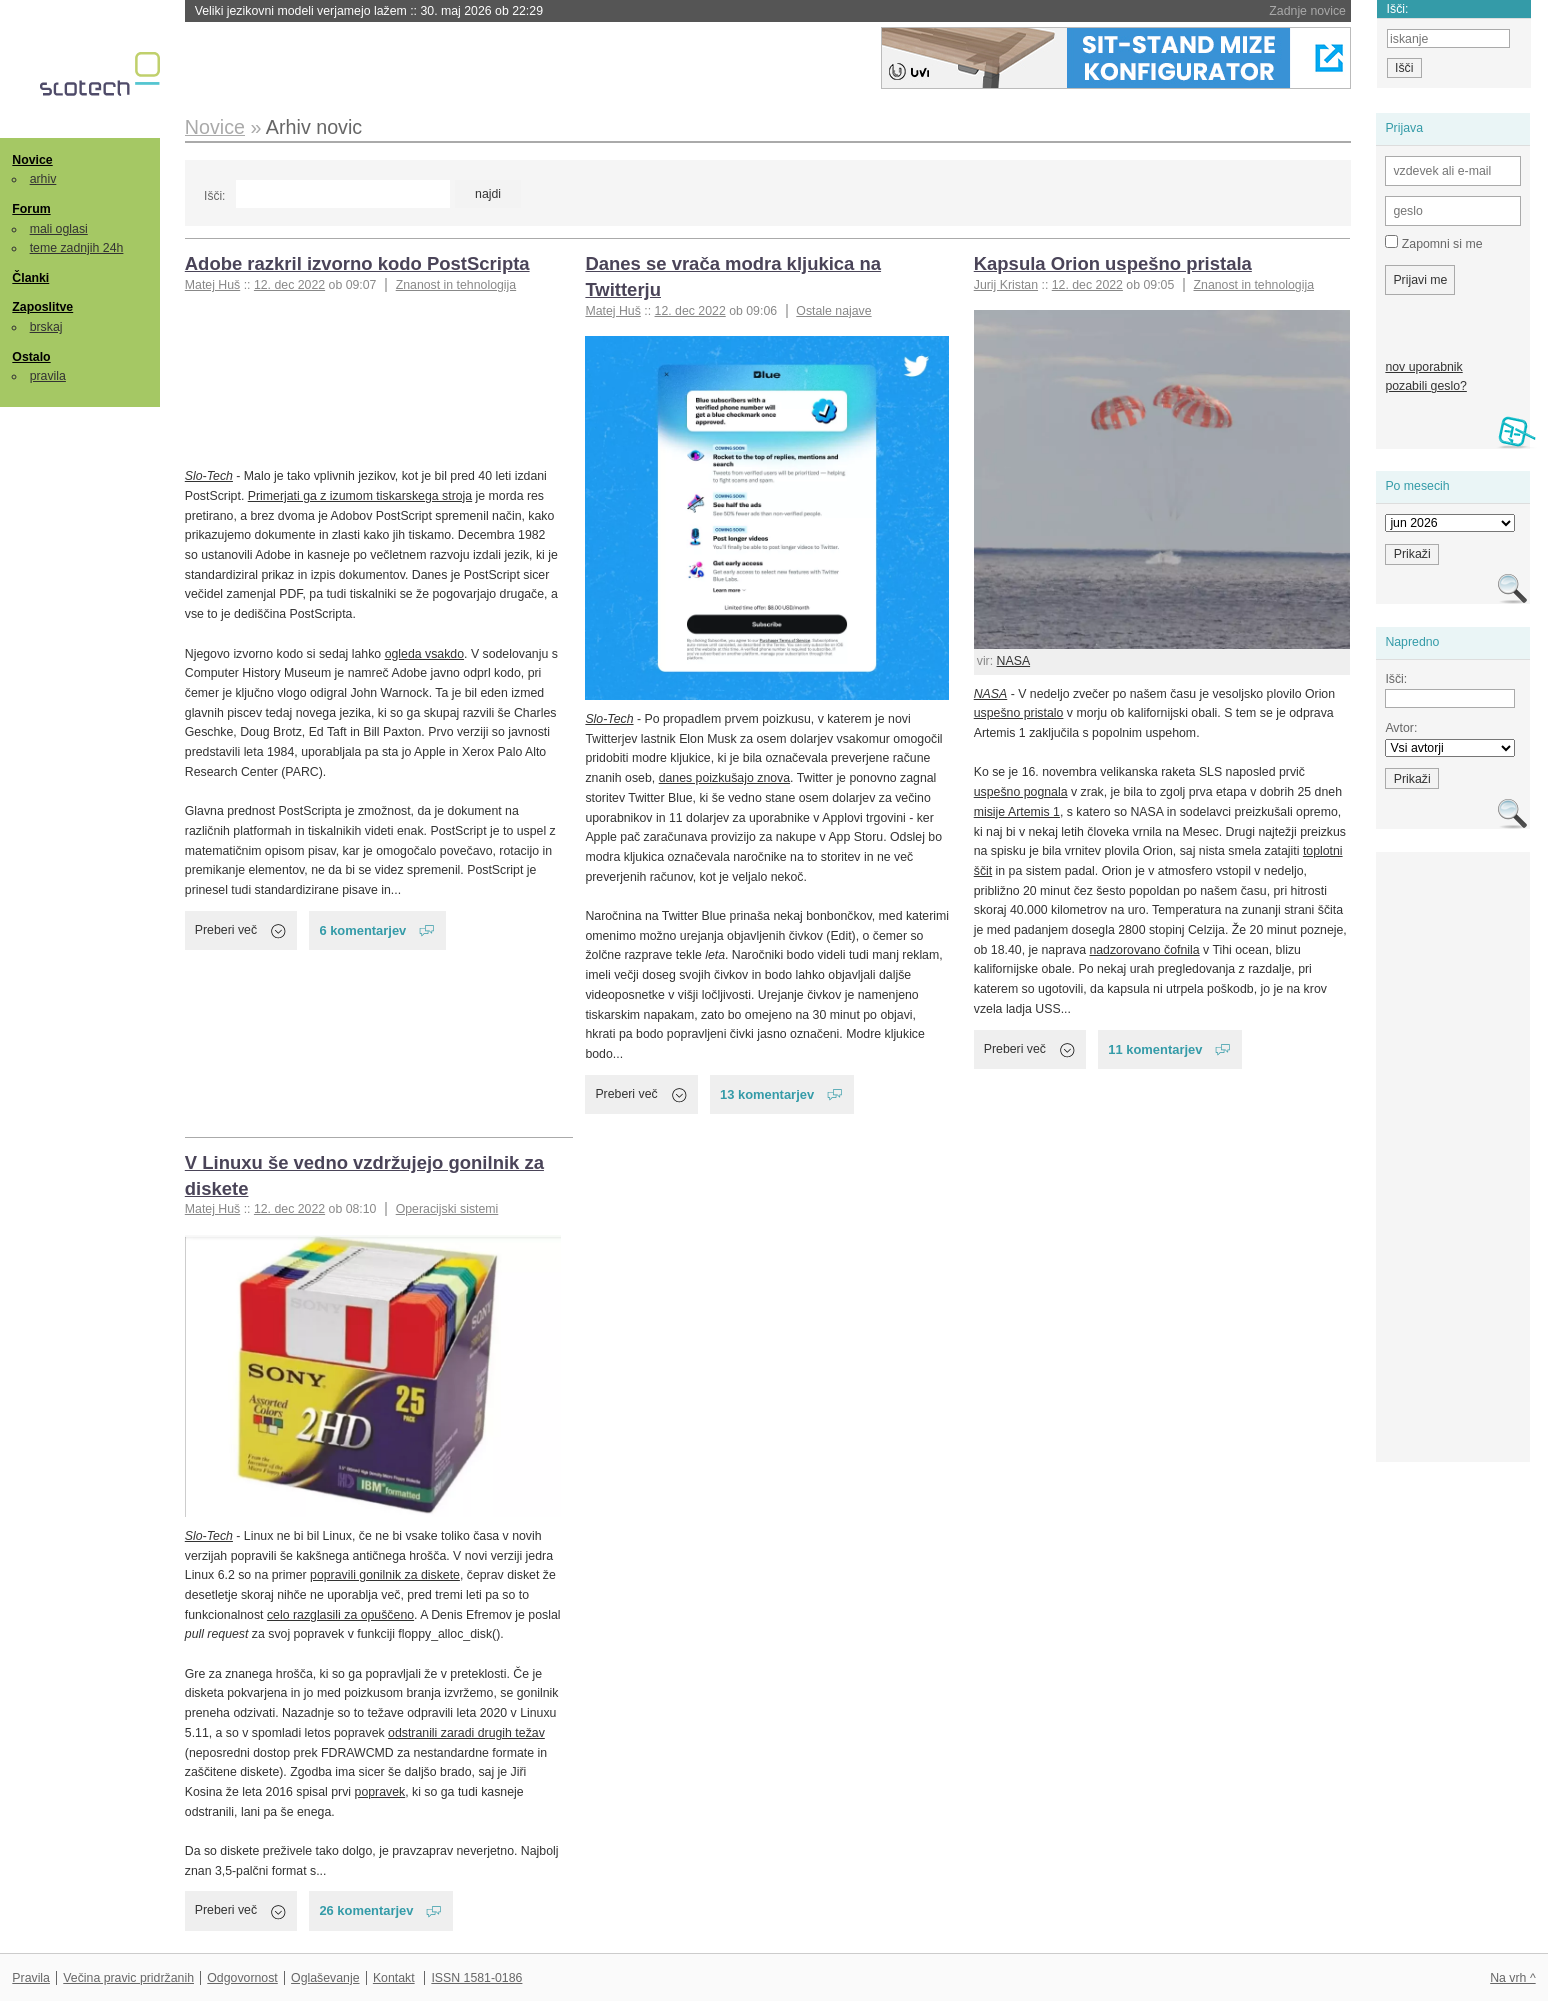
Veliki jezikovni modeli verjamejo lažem (369, 11)
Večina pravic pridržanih (128, 1978)
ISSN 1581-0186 (476, 1978)
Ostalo (31, 357)
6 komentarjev (362, 930)
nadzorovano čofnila (1144, 950)
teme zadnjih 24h (77, 248)
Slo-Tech (209, 476)
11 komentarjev (1155, 1049)
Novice (32, 160)
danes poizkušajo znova (724, 778)
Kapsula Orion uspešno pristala (1113, 263)
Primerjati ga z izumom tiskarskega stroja (360, 496)
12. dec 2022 (289, 285)
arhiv (43, 179)
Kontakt (394, 1978)
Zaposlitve (42, 307)
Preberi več (226, 930)
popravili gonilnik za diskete (385, 1575)
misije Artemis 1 (1017, 812)
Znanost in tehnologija (456, 285)
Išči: (214, 196)
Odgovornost (242, 1978)
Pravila (31, 1978)
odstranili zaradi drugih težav (466, 1733)
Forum (31, 209)
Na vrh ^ (1512, 1978)
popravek (380, 1792)
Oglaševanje (325, 1978)
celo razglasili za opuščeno (340, 1615)
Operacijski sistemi (447, 1209)
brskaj (46, 327)
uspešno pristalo (1019, 713)
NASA (1014, 661)
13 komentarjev (767, 1094)
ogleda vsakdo (424, 654)
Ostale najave (833, 311)
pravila (48, 376)
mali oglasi (59, 229)
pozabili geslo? (1425, 386)
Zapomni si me (1433, 243)
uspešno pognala (1021, 792)
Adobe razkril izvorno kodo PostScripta (357, 263)
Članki (30, 278)
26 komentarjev (366, 1910)
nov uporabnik (1423, 367)
